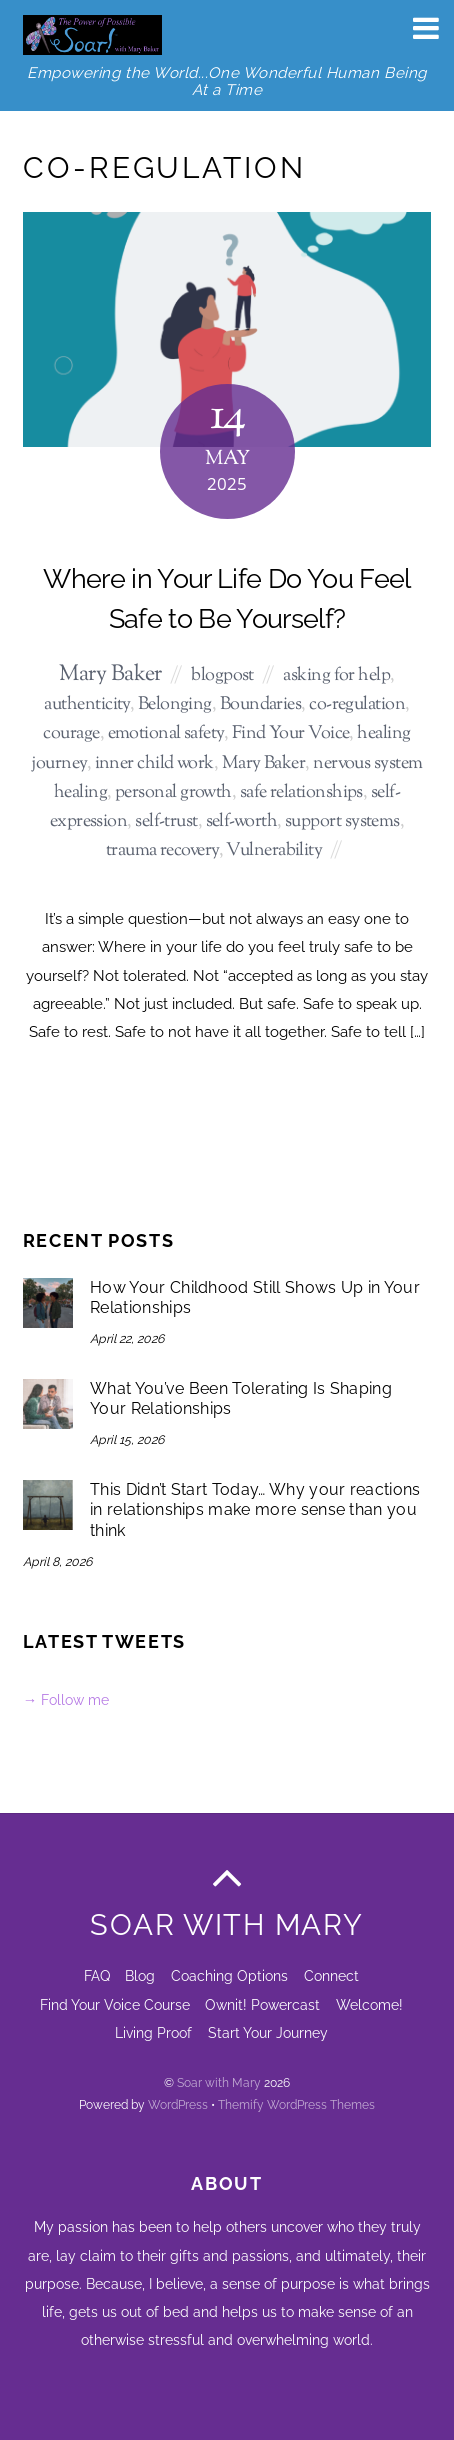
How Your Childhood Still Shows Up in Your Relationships (255, 1298)
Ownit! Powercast (262, 2004)
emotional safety (166, 733)
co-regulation (357, 704)
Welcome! (369, 2004)
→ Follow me (66, 1699)
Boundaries (261, 704)
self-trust (166, 821)
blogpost (222, 675)
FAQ (97, 1975)
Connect (331, 1975)
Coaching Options (229, 1975)
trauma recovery (162, 850)
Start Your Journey (268, 2032)
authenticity (86, 704)
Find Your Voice (291, 733)
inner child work (154, 763)
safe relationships (301, 792)
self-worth (242, 821)
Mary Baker (110, 674)
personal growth (173, 792)
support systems (342, 821)
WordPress (178, 2104)
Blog (140, 1975)
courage (71, 733)
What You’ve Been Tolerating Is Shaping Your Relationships (241, 1399)
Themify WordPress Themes (296, 2104)
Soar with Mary (219, 2082)
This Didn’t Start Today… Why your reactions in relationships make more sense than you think (255, 1510)
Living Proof (153, 2032)
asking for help (336, 675)
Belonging (175, 704)
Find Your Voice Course (115, 2004)
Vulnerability (274, 850)
